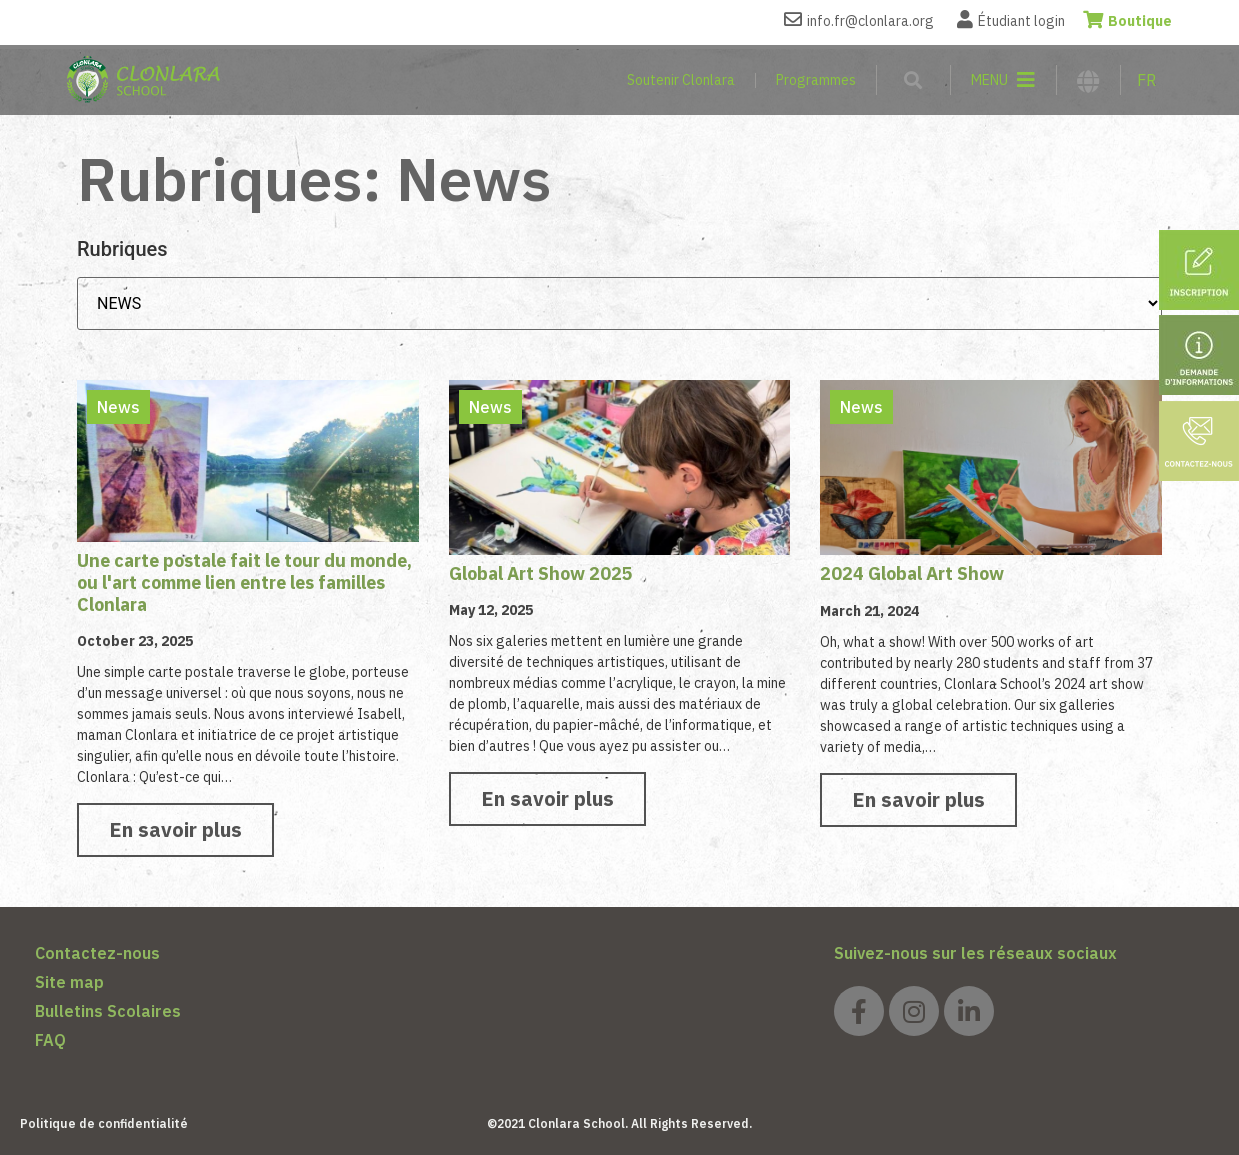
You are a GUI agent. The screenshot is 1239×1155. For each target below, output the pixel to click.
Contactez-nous (97, 953)
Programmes (816, 80)
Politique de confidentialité (104, 1123)
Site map (69, 982)
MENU (989, 80)
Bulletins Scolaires (108, 1011)
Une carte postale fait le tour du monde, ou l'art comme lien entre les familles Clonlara (244, 582)
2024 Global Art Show (912, 573)
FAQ (50, 1040)
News (118, 407)
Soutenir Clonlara (681, 80)
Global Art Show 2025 (541, 573)
